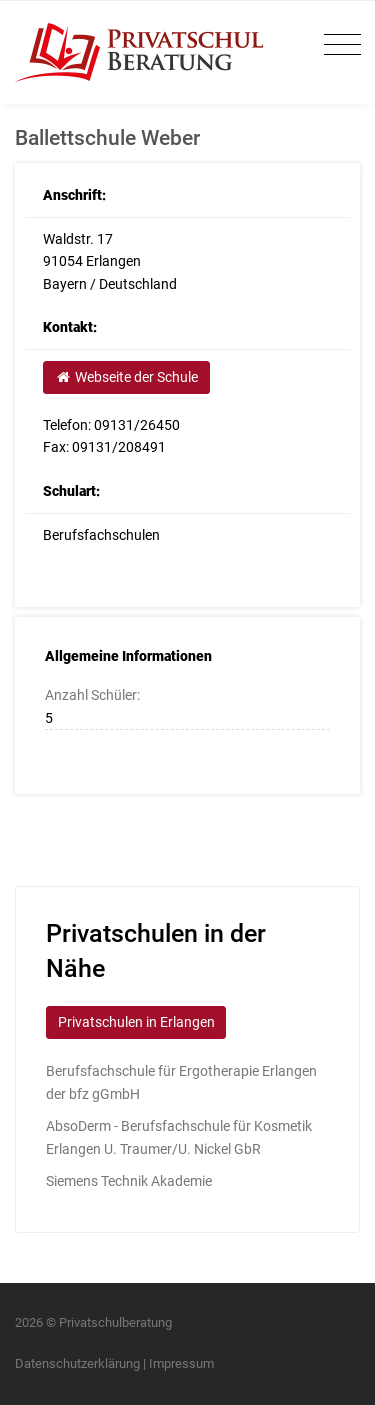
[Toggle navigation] (337, 45)
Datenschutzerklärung (77, 1363)
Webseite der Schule (126, 377)
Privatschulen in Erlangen (136, 1022)
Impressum (181, 1363)
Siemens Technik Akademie (129, 1181)
